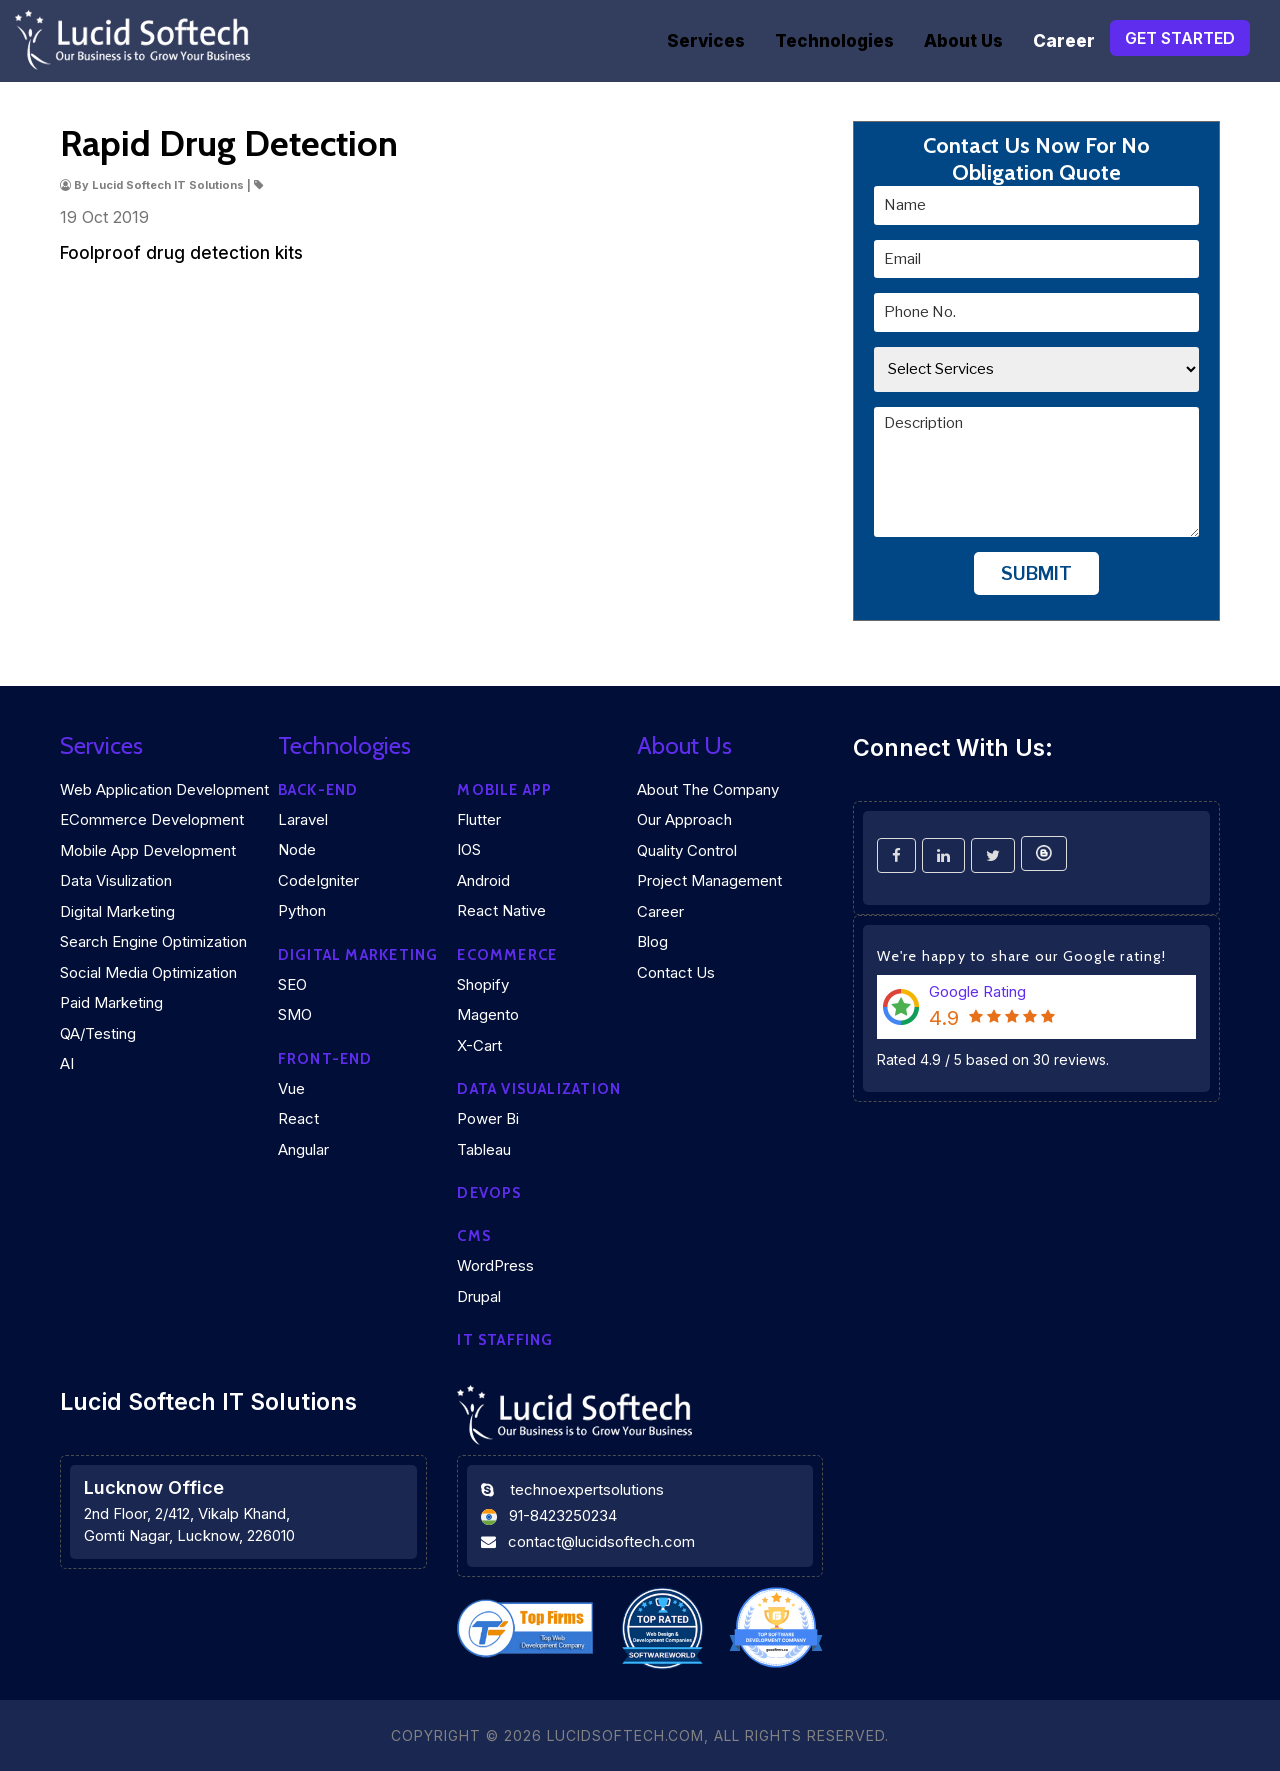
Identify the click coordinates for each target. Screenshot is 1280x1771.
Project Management (709, 880)
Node (297, 849)
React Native (501, 910)
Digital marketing (358, 955)
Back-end (318, 790)
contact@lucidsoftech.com (601, 1541)
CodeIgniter (318, 880)
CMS (474, 1236)
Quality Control (687, 850)
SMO (295, 1014)
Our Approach (684, 819)
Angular (303, 1149)
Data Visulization (116, 880)
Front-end (325, 1059)
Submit (1036, 573)
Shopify (483, 984)
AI (67, 1063)
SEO (292, 984)
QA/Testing (98, 1033)
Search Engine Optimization (153, 941)
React (298, 1118)
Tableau (484, 1149)
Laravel (303, 819)
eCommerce (507, 955)
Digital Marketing (117, 911)
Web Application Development (164, 789)
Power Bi (488, 1118)
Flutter (479, 819)
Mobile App (504, 790)
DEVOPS (489, 1193)
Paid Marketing (111, 1002)
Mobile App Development (148, 850)
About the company (708, 789)
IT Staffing (505, 1340)
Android (483, 880)
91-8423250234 (563, 1515)
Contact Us (676, 972)
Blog (652, 941)
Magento (488, 1014)
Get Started (1180, 38)
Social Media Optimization (148, 972)
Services (706, 41)
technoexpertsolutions (587, 1489)
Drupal (479, 1296)
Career (1064, 41)
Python (302, 910)
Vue (291, 1088)
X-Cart (479, 1045)
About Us (963, 41)
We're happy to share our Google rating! (1021, 956)
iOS (469, 849)
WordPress (495, 1265)
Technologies (834, 41)
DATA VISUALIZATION (539, 1089)
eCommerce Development (152, 819)
